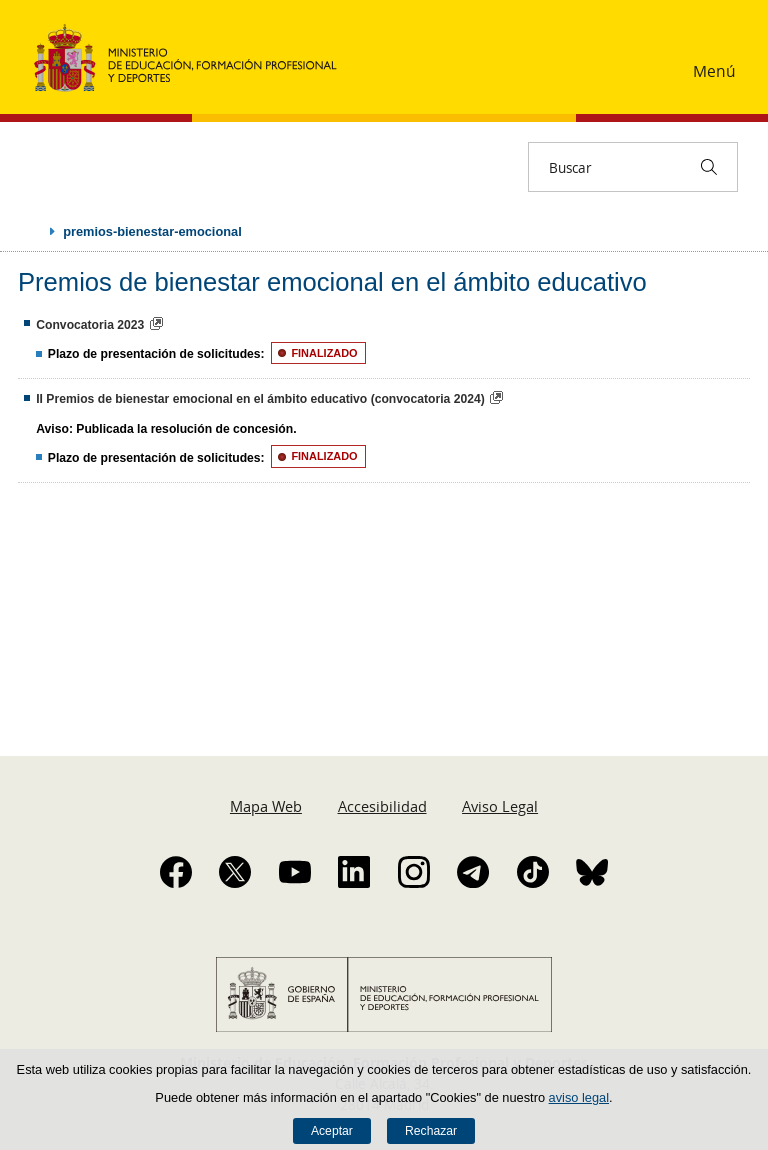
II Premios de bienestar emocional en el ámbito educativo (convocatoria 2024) (260, 399)
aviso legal (579, 1097)
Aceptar (332, 1131)
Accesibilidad (382, 806)
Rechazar (431, 1131)
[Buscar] (709, 167)
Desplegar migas (32, 231)
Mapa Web (266, 806)
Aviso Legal (500, 806)
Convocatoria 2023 (90, 325)
